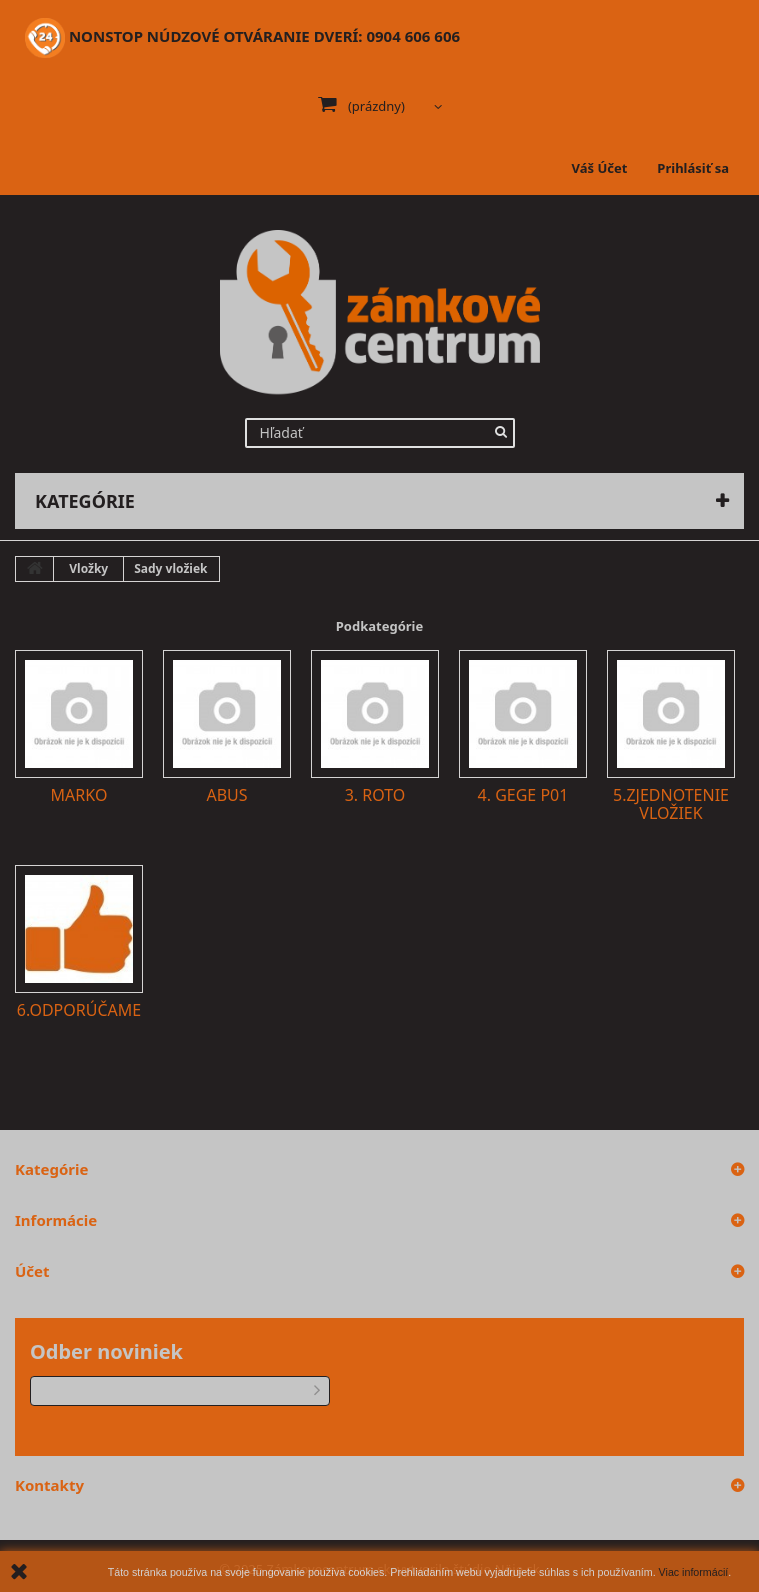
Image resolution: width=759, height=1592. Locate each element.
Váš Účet (600, 168)
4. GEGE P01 (523, 795)
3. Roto (375, 795)
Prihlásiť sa (693, 168)
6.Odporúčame (79, 1010)
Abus (226, 795)
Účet (32, 1271)
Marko (79, 795)
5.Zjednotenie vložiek (671, 804)
